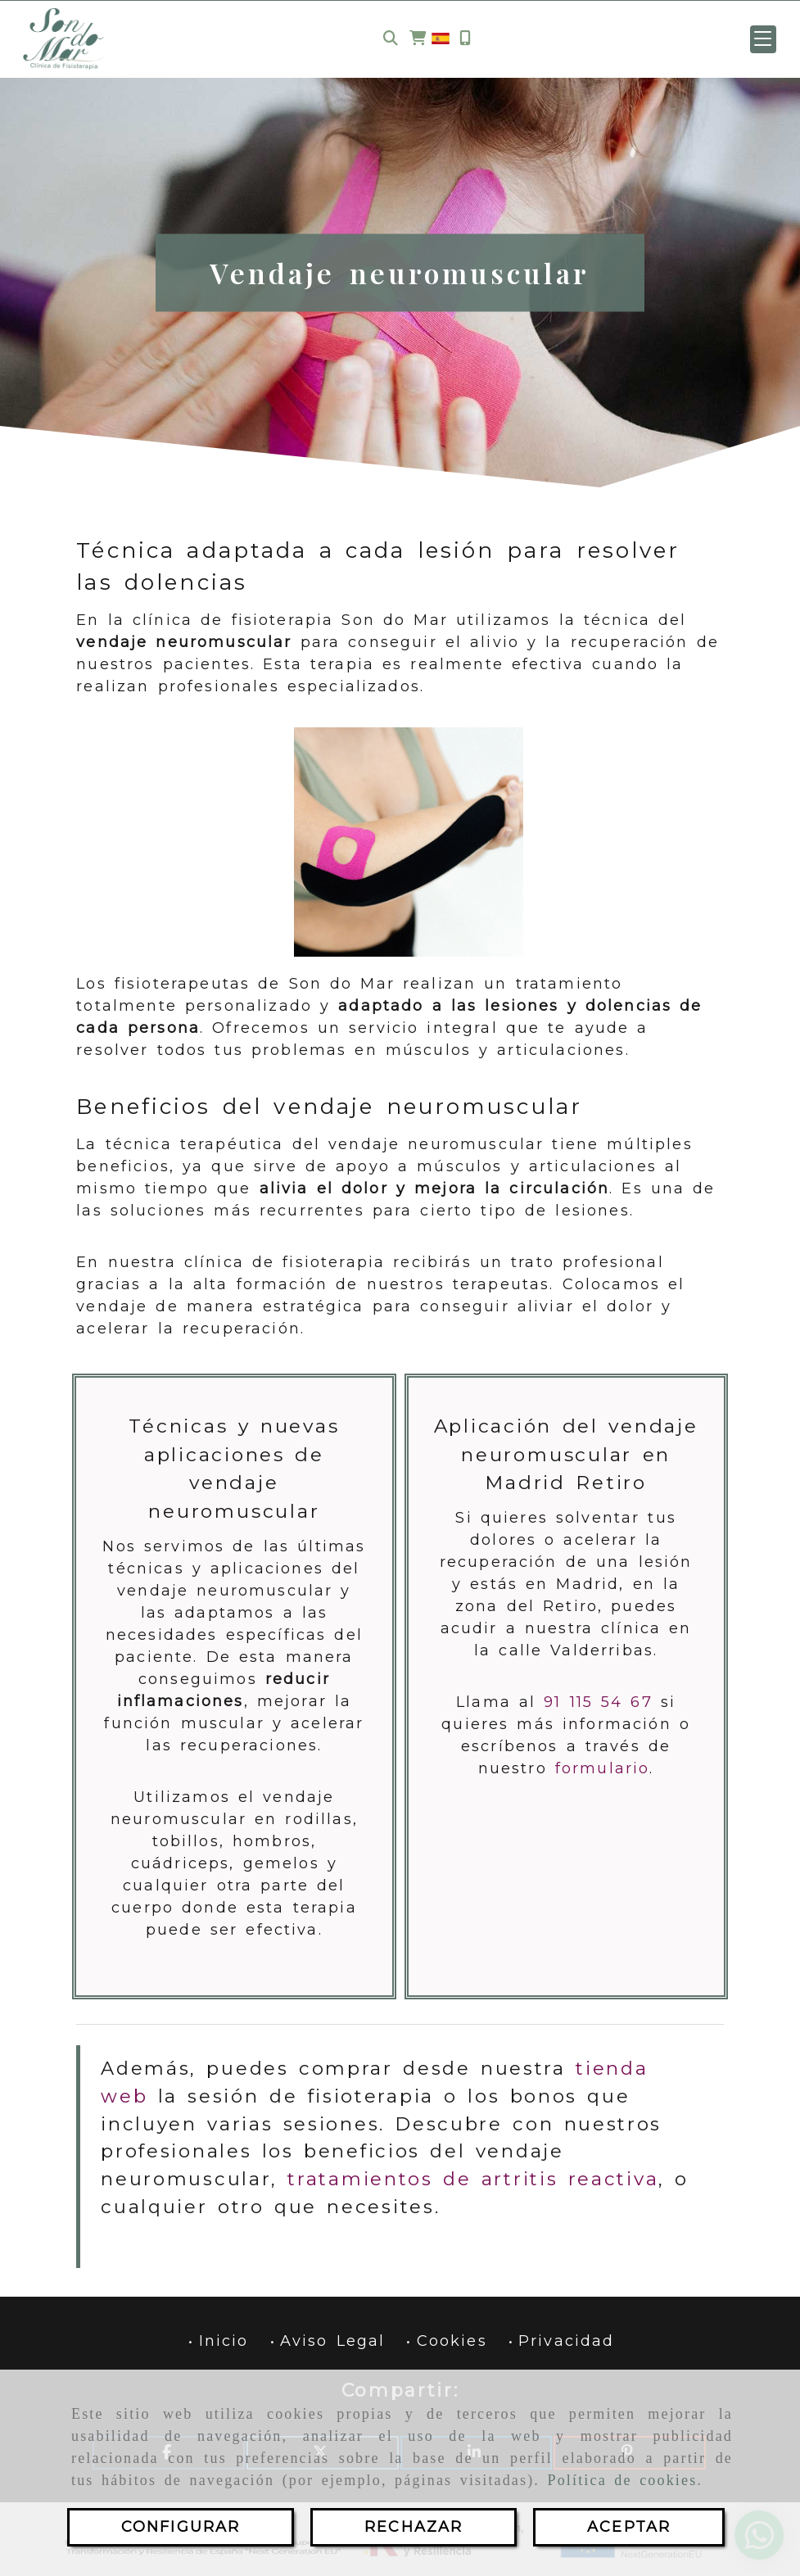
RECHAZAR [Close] (413, 2527)
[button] (763, 39)
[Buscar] (390, 39)
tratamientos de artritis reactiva (472, 2178)
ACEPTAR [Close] (629, 2527)
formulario (602, 1768)
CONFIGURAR (181, 2527)
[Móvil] (465, 39)
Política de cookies (623, 2480)
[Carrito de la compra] (418, 39)
